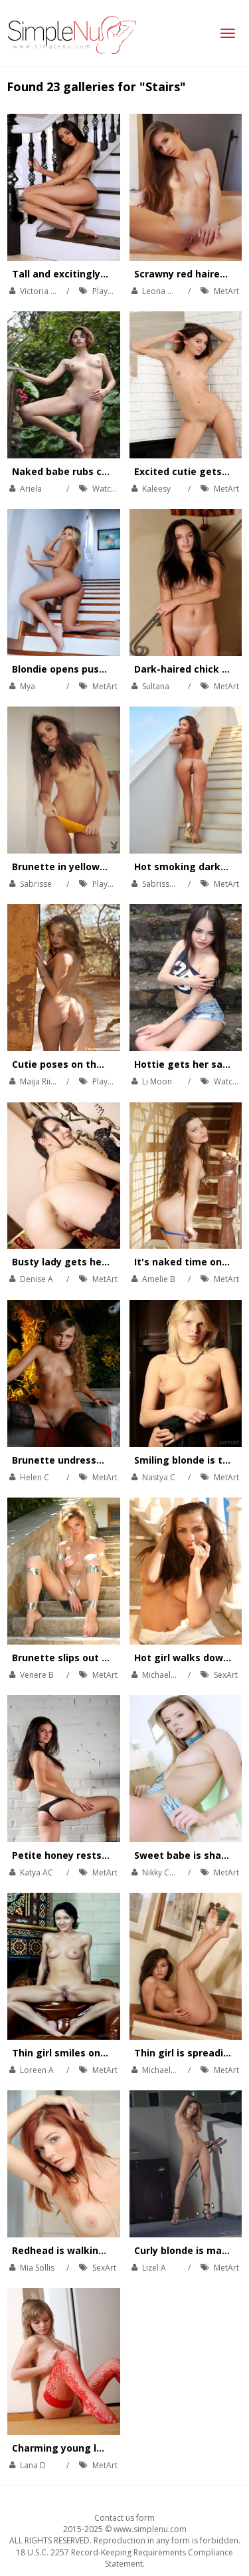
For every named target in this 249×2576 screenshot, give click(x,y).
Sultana (155, 686)
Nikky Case (162, 1872)
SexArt (226, 1675)
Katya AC (36, 1872)
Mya (27, 686)
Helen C (34, 1477)
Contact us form (124, 2517)
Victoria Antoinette (55, 291)
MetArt (226, 291)
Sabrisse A (161, 883)
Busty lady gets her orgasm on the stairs (111, 1261)
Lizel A (154, 2267)
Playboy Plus (115, 291)
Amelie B (158, 1279)
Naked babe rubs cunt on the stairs (97, 471)
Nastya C (158, 1477)
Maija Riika (39, 1081)
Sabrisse (36, 883)
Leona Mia (161, 291)
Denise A (36, 1279)
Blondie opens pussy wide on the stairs (105, 669)
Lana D (33, 2465)
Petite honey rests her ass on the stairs (108, 1855)
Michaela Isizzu (170, 1675)
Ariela (31, 488)
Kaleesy (156, 488)
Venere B (37, 1675)
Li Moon (157, 1081)
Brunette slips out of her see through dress (117, 1657)
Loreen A (37, 2070)
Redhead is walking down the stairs (97, 2250)
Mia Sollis (37, 2267)
